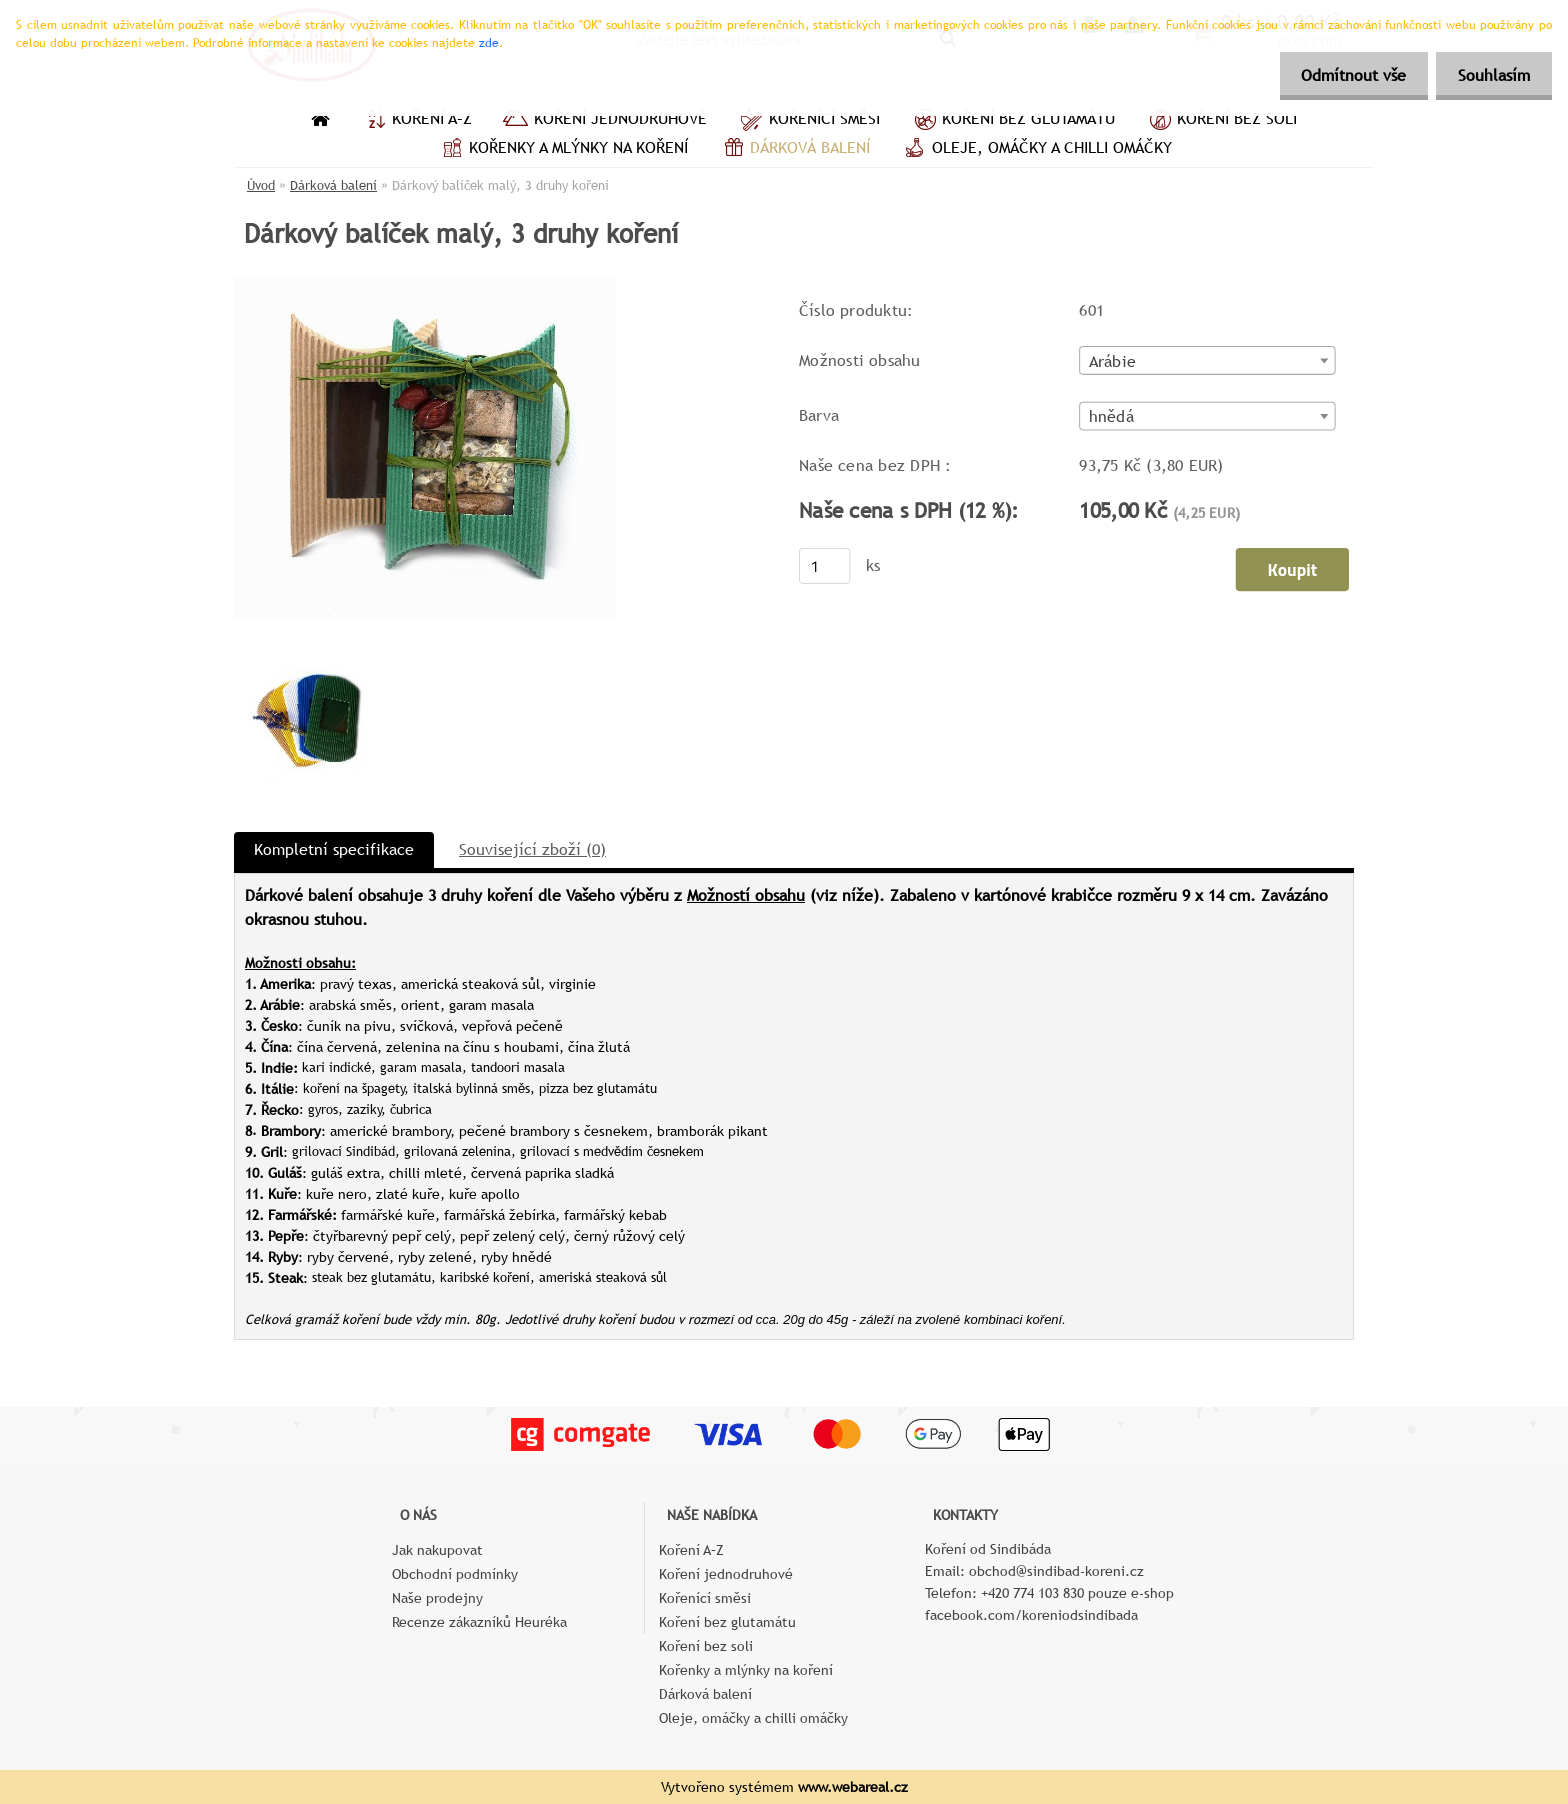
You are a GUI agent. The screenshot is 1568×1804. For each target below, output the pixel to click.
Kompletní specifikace (334, 849)
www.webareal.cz (853, 1787)
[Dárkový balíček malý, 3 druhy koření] (425, 284)
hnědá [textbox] (1111, 417)
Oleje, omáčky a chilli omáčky (1036, 150)
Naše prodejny (437, 1598)
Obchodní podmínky (455, 1574)
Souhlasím (1491, 75)
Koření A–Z (416, 121)
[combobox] (1207, 360)
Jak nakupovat (437, 1550)
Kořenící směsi (808, 121)
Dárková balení (794, 150)
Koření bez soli (1221, 121)
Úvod (261, 185)
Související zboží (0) (532, 849)
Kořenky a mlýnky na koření (562, 150)
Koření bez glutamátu (1012, 121)
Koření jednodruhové (604, 121)
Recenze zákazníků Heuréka (479, 1622)
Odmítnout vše (1344, 75)
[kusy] (825, 566)
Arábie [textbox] (1112, 361)
